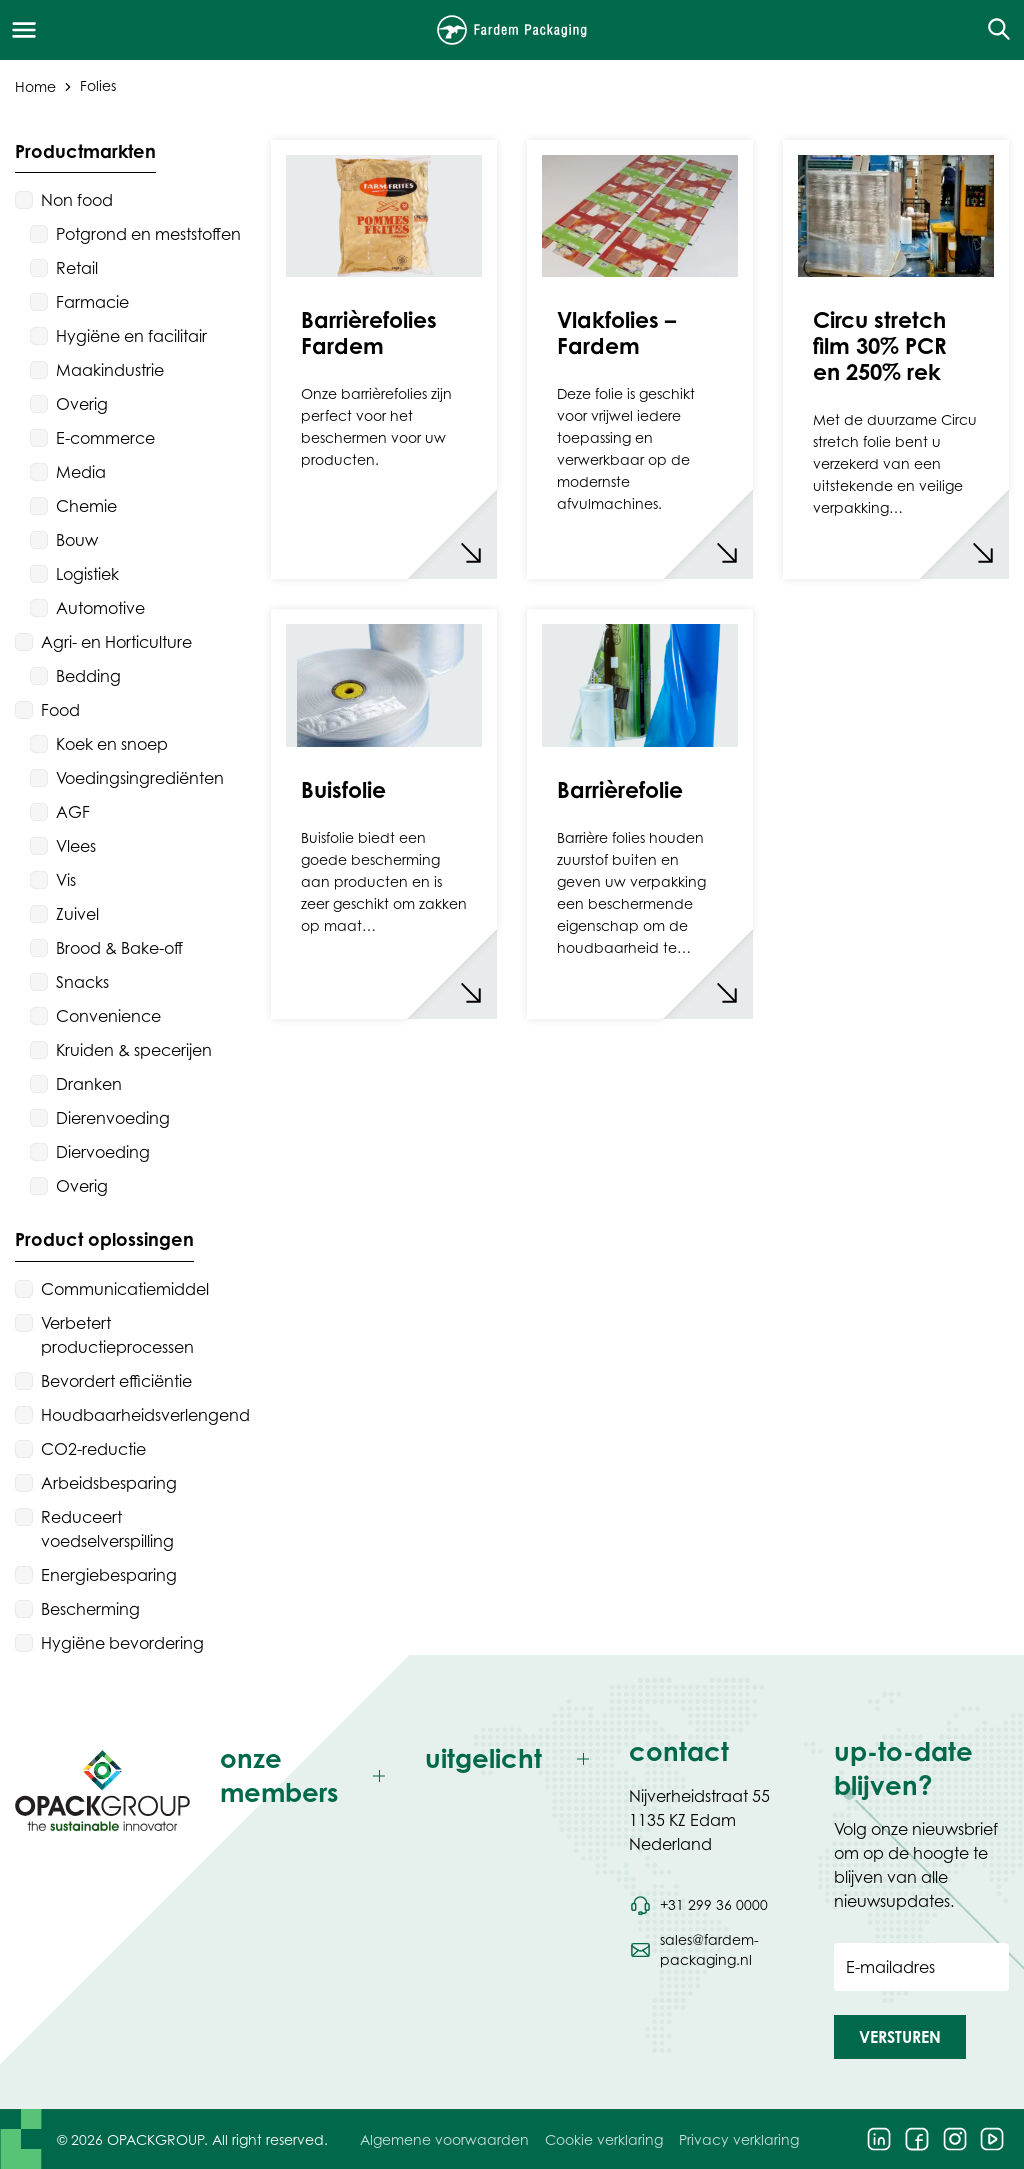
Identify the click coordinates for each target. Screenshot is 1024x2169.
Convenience (108, 1016)
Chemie (86, 506)
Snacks (82, 982)
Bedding (88, 676)
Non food (77, 200)
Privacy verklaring (739, 2139)
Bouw (77, 540)
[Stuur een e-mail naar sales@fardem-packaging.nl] (716, 1950)
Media (81, 472)
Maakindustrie (110, 370)
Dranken (89, 1084)
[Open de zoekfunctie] (992, 30)
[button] (900, 2037)
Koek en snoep (112, 744)
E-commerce (105, 438)
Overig (82, 404)
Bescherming (90, 1609)
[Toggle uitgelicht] (512, 1759)
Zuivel (77, 914)
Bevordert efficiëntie (116, 1381)
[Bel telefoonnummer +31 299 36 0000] (698, 1905)
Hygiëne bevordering (122, 1643)
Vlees (76, 846)
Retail (77, 268)
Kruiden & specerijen (134, 1050)
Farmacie (92, 302)
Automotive (100, 608)
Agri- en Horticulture (116, 642)
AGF (73, 812)
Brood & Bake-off (119, 948)
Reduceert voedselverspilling (107, 1529)
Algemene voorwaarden (444, 2139)
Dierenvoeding (113, 1118)
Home (35, 85)
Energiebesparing (109, 1575)
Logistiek (87, 574)
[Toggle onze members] (307, 1776)
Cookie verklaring (604, 2139)
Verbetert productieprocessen (117, 1335)
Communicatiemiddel (125, 1289)
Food (60, 710)
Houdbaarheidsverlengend (145, 1415)
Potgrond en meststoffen (148, 234)
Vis (66, 880)
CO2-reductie (93, 1449)
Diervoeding (103, 1152)
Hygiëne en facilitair (131, 336)
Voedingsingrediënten (140, 778)
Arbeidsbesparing (109, 1483)
